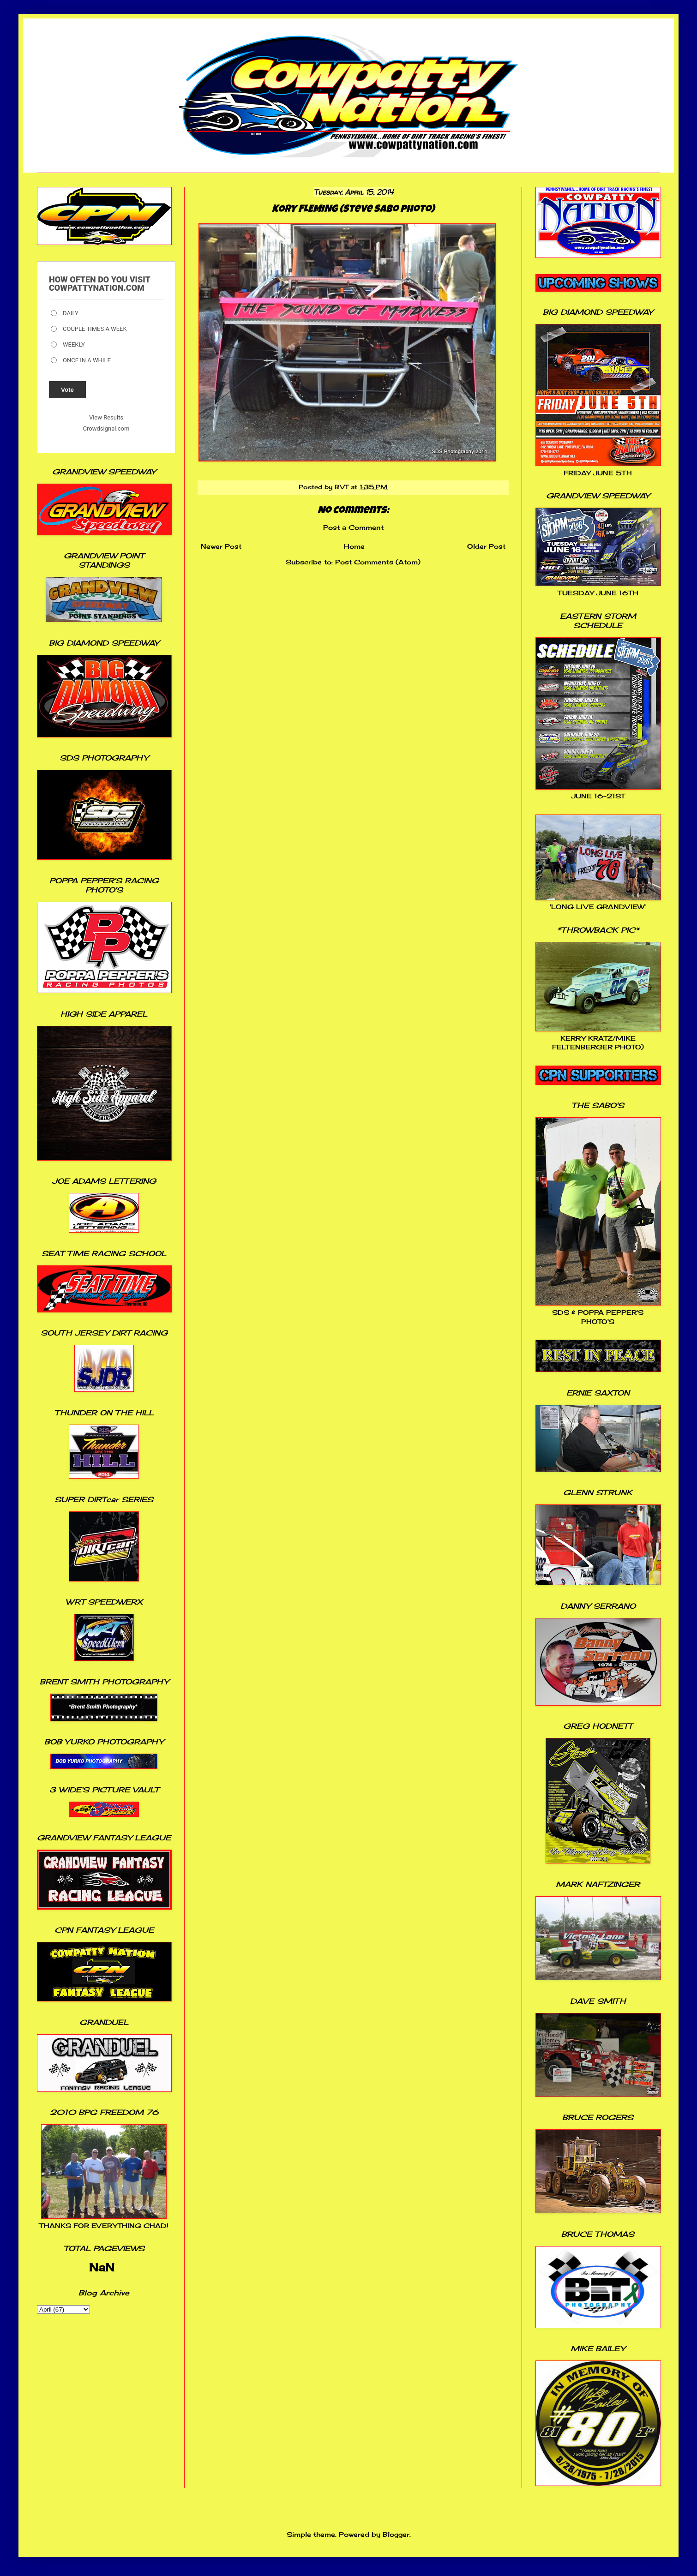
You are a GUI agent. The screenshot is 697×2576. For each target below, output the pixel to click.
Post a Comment (353, 527)
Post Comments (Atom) (378, 562)
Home (354, 546)
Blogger (396, 2534)
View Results (106, 417)
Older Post (486, 546)
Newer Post (221, 546)
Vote (67, 389)
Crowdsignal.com (106, 428)
